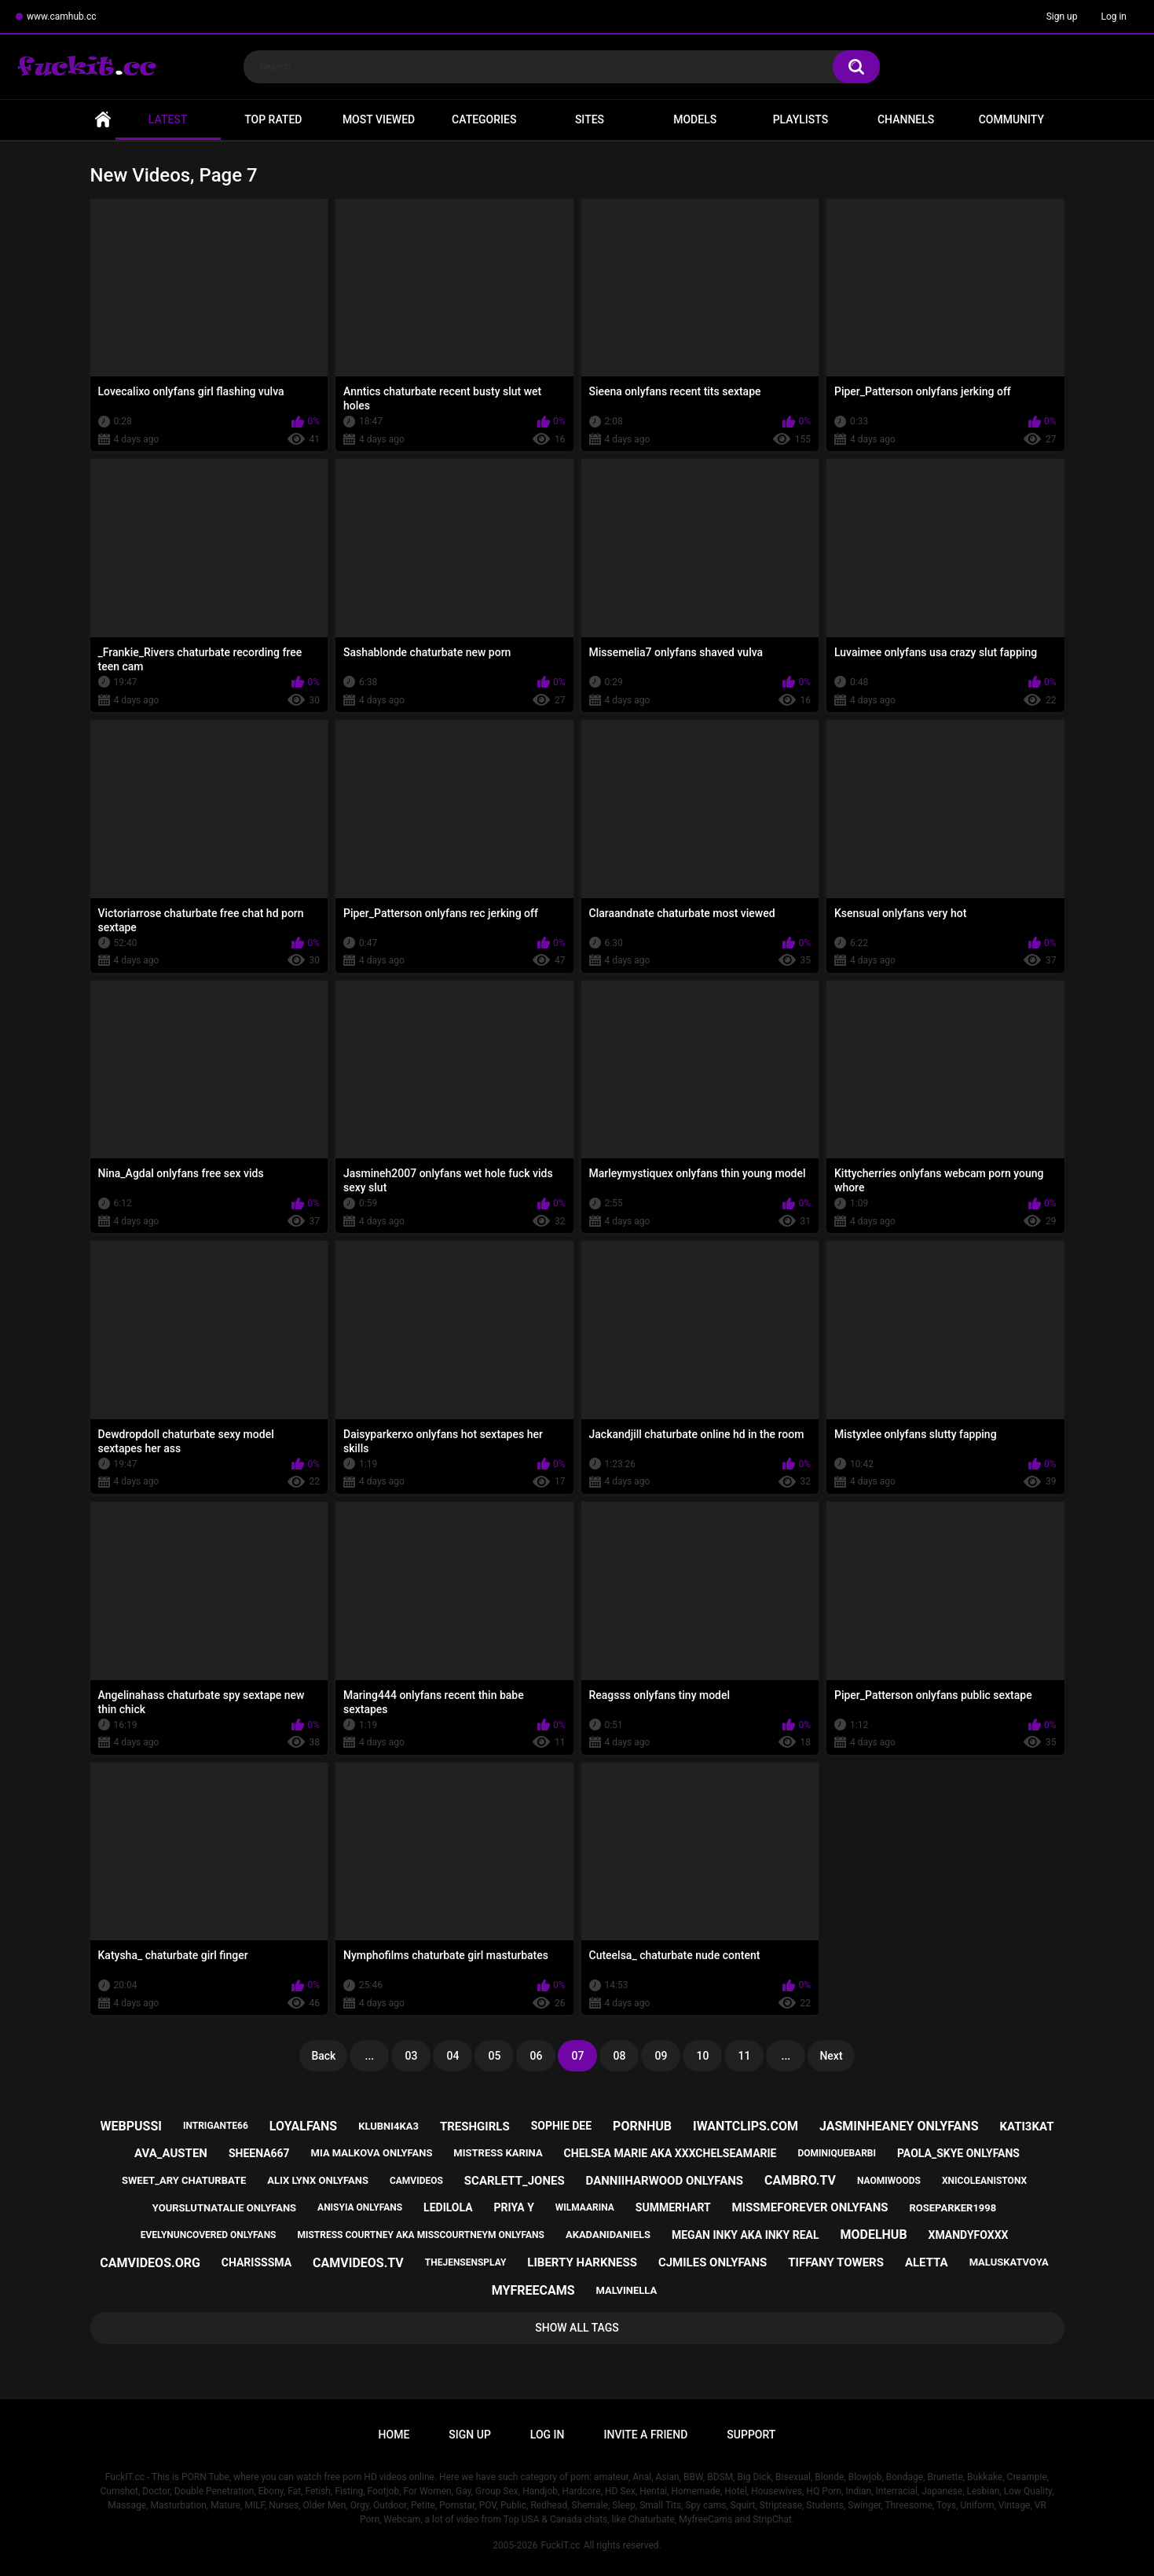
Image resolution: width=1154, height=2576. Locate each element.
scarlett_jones (514, 2181)
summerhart (673, 2207)
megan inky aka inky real (745, 2235)
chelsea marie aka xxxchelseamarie (670, 2153)
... (370, 2055)
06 (535, 2055)
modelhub (873, 2234)
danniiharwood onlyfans (664, 2181)
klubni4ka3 (388, 2126)
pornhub (642, 2126)
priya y (514, 2207)
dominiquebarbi (836, 2153)
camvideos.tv (358, 2262)
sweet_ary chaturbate (184, 2180)
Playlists (801, 119)
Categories (484, 119)
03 (411, 2055)
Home (102, 120)
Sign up (1062, 16)
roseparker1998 (952, 2208)
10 (702, 2055)
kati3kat (1026, 2126)
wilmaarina (584, 2207)
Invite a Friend (646, 2434)
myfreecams (533, 2290)
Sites (589, 119)
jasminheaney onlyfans (899, 2126)
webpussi (131, 2126)
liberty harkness (582, 2262)
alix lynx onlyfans (317, 2180)
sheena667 (259, 2153)
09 (660, 2055)
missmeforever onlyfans (810, 2207)
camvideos (416, 2180)
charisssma (256, 2262)
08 (619, 2055)
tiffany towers (836, 2262)
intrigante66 (215, 2125)
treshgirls (475, 2126)
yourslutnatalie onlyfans (224, 2208)
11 (744, 2055)
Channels (905, 119)
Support (751, 2434)
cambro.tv (800, 2180)
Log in (1114, 16)
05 (494, 2055)
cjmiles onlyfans (712, 2262)
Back (323, 2055)
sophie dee (561, 2125)
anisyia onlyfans (359, 2207)
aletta (926, 2262)
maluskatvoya (1009, 2262)
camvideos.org (150, 2262)
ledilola (448, 2207)
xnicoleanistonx (984, 2180)
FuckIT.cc (560, 2545)
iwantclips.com (745, 2126)
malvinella (627, 2290)
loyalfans (303, 2126)
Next (830, 2055)
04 (452, 2055)
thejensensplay (466, 2262)
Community (1011, 119)
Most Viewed (379, 119)
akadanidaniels (608, 2234)
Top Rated (273, 119)
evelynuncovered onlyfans (209, 2234)
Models (694, 119)
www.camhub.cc (62, 16)
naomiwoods (889, 2180)
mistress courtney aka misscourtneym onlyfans (420, 2234)
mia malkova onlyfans (372, 2153)
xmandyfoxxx (969, 2235)
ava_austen (170, 2153)
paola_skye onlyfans (958, 2153)
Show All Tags (577, 2327)
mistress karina (497, 2153)
